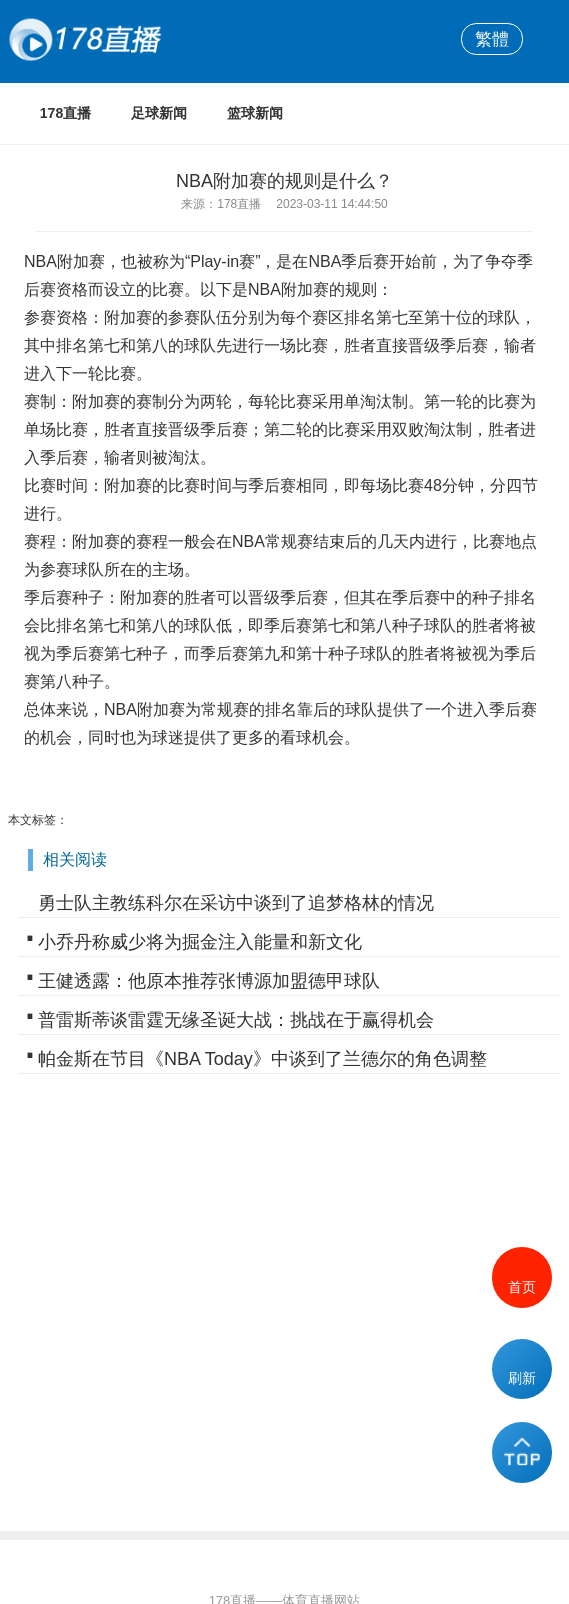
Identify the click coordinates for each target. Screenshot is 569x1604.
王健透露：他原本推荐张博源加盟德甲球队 (209, 981)
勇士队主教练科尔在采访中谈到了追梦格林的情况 (236, 903)
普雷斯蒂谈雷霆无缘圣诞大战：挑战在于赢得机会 (236, 1020)
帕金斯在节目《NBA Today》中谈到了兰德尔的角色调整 (262, 1059)
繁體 (492, 39)
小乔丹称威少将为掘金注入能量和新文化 (200, 942)
